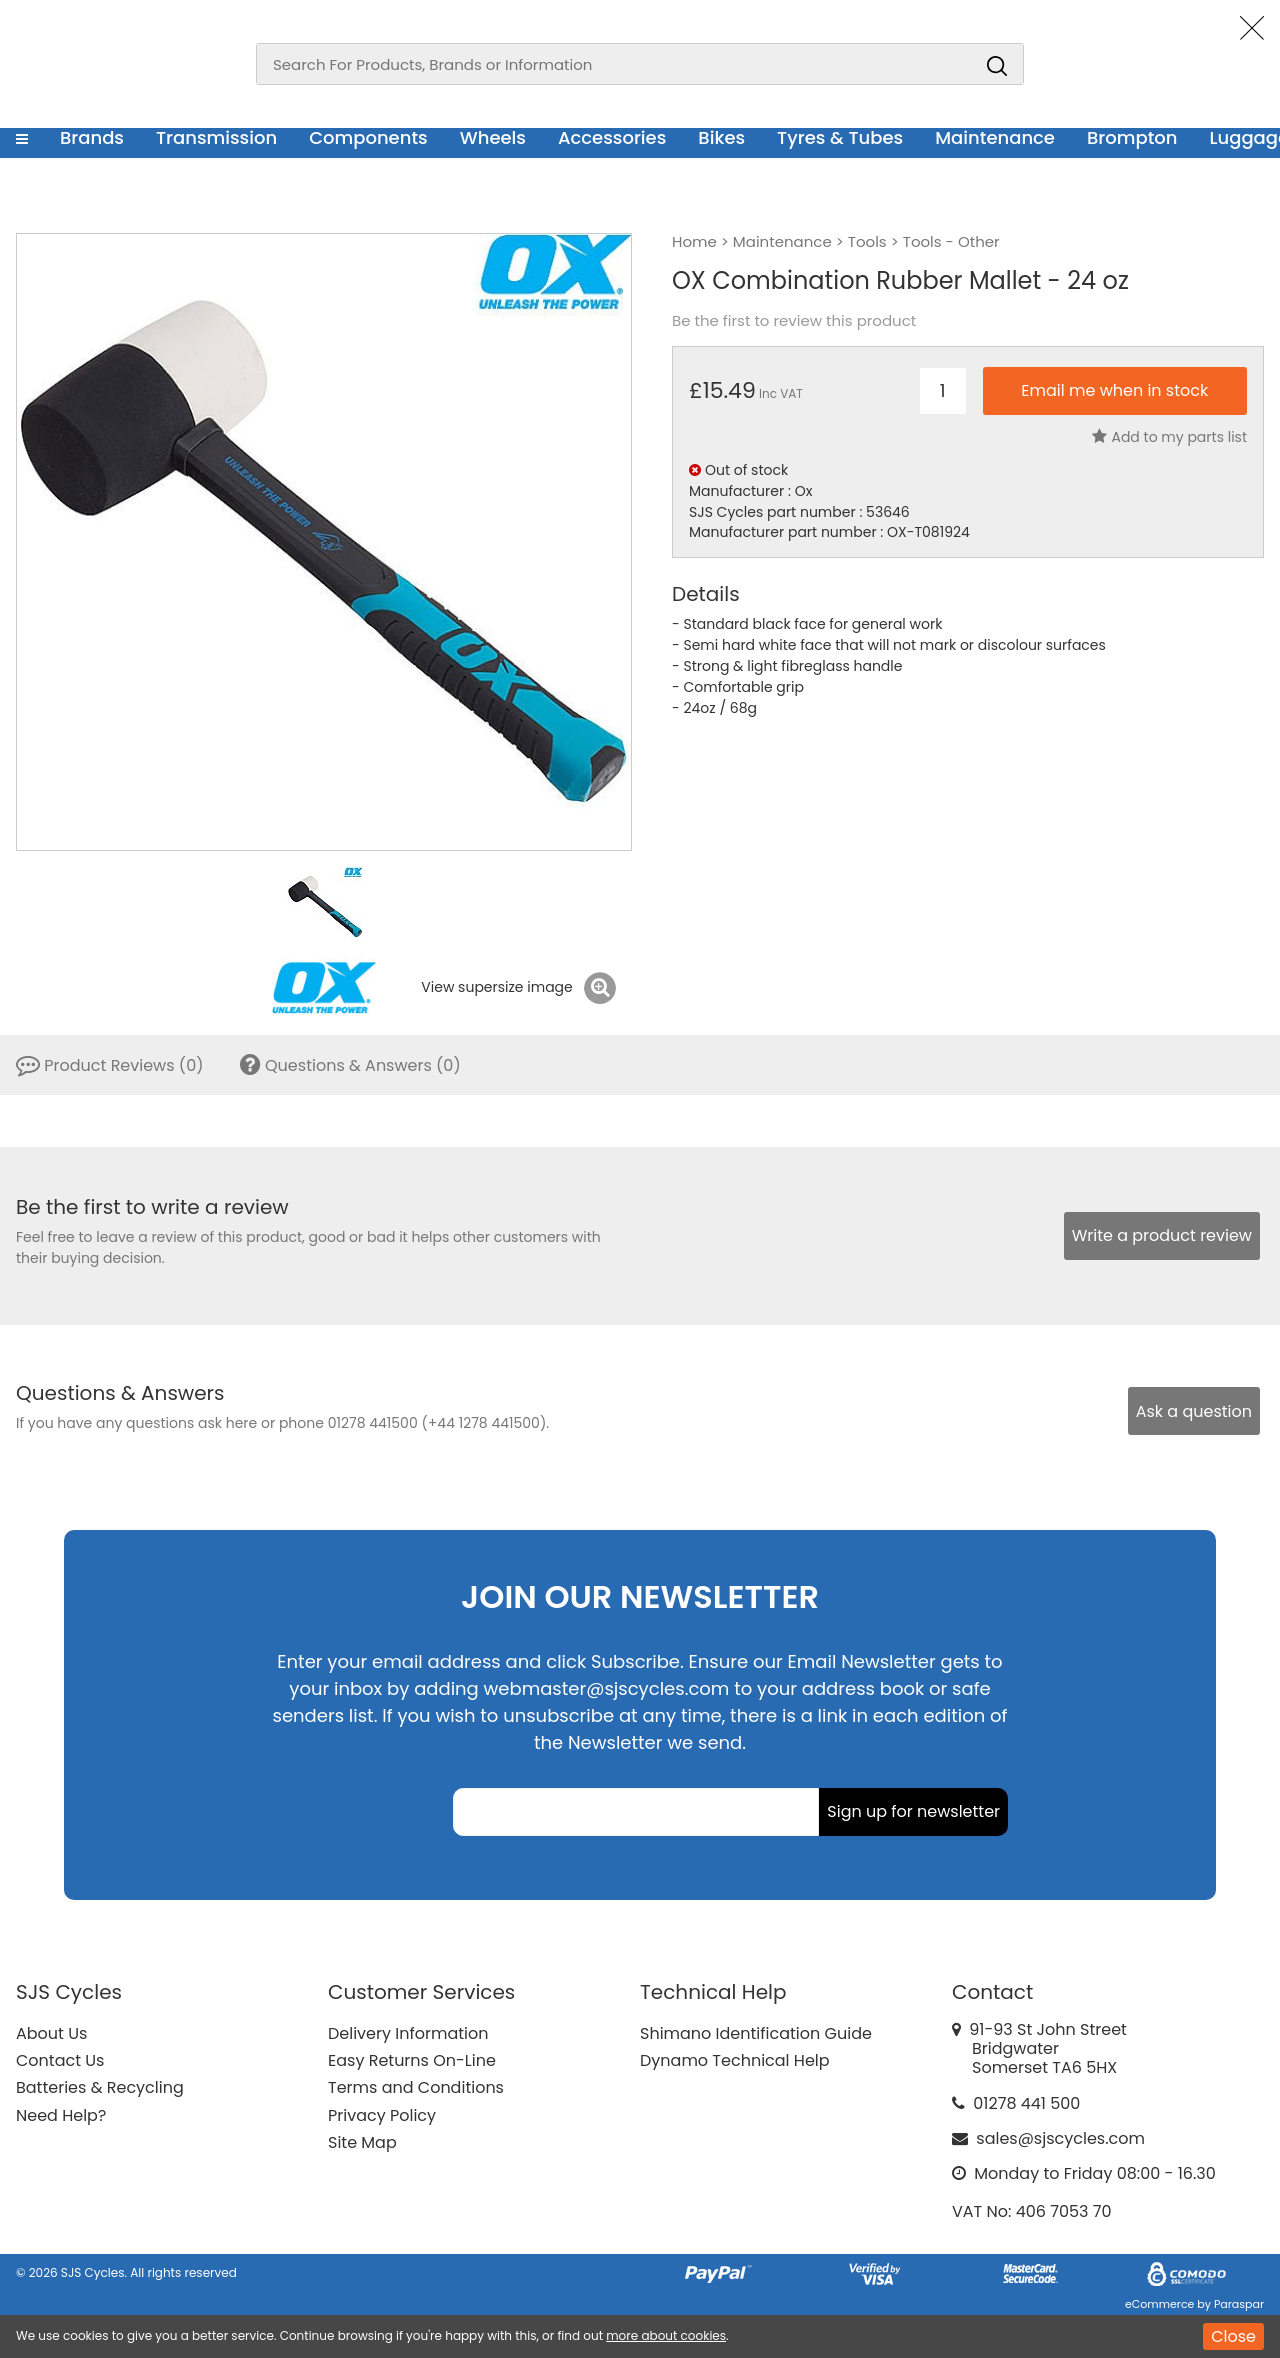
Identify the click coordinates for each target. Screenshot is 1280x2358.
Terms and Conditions (416, 2087)
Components (368, 137)
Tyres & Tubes (840, 137)
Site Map (362, 2142)
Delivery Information (408, 2033)
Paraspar (1239, 2304)
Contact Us (60, 2060)
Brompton (1132, 137)
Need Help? (61, 2115)
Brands (92, 137)
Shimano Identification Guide (756, 2033)
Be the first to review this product (794, 321)
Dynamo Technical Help (735, 2060)
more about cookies (666, 2335)
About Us (51, 2033)
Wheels (493, 137)
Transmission (216, 137)
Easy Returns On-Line (412, 2060)
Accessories (612, 137)
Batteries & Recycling (100, 2087)
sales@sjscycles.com (1060, 2138)
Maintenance (995, 137)
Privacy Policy (382, 2115)
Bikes (721, 137)
